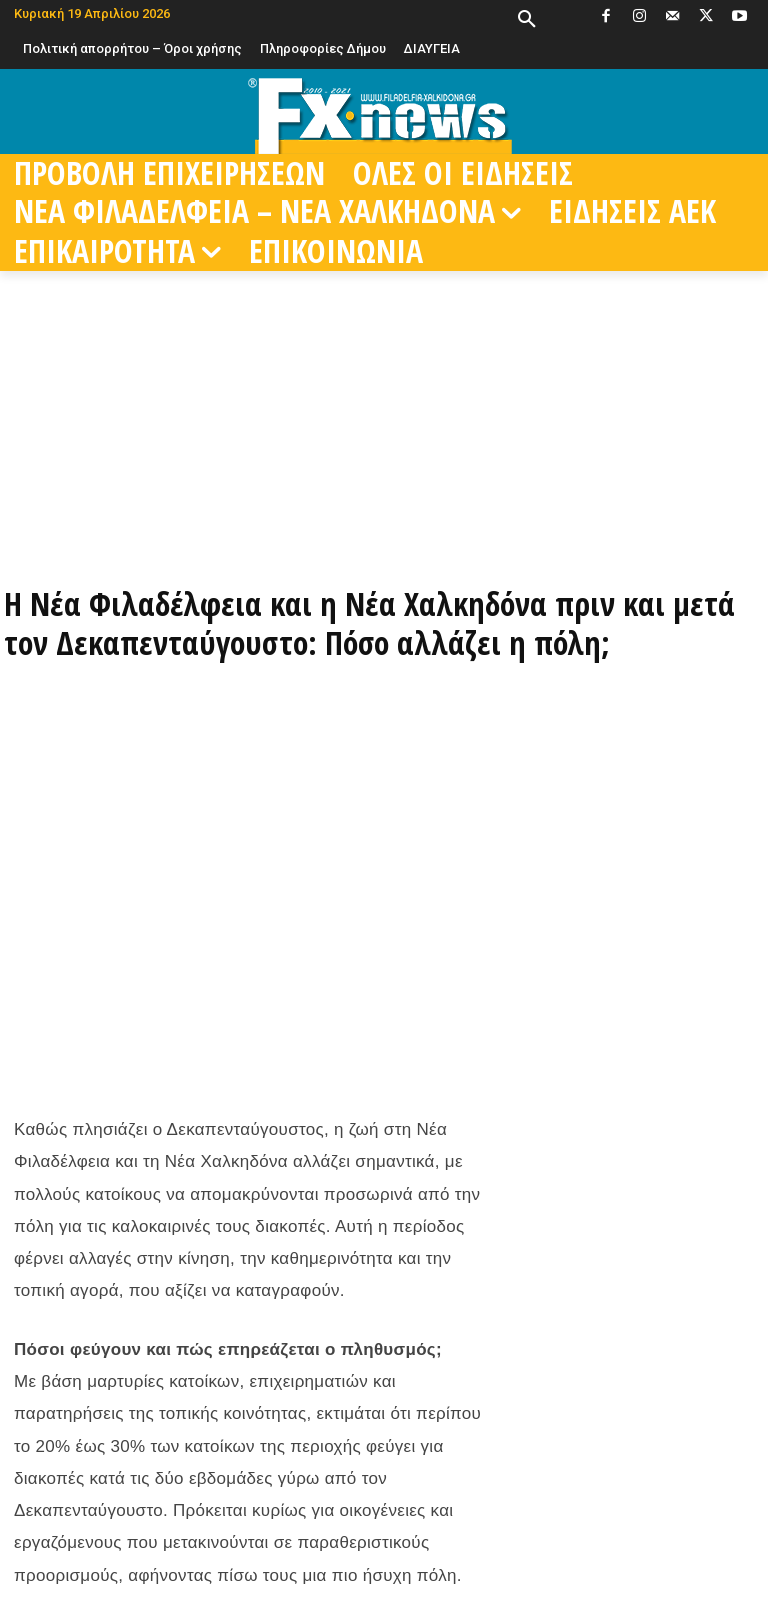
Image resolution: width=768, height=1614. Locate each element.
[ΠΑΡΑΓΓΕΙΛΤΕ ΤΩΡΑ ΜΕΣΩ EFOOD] (384, 529)
